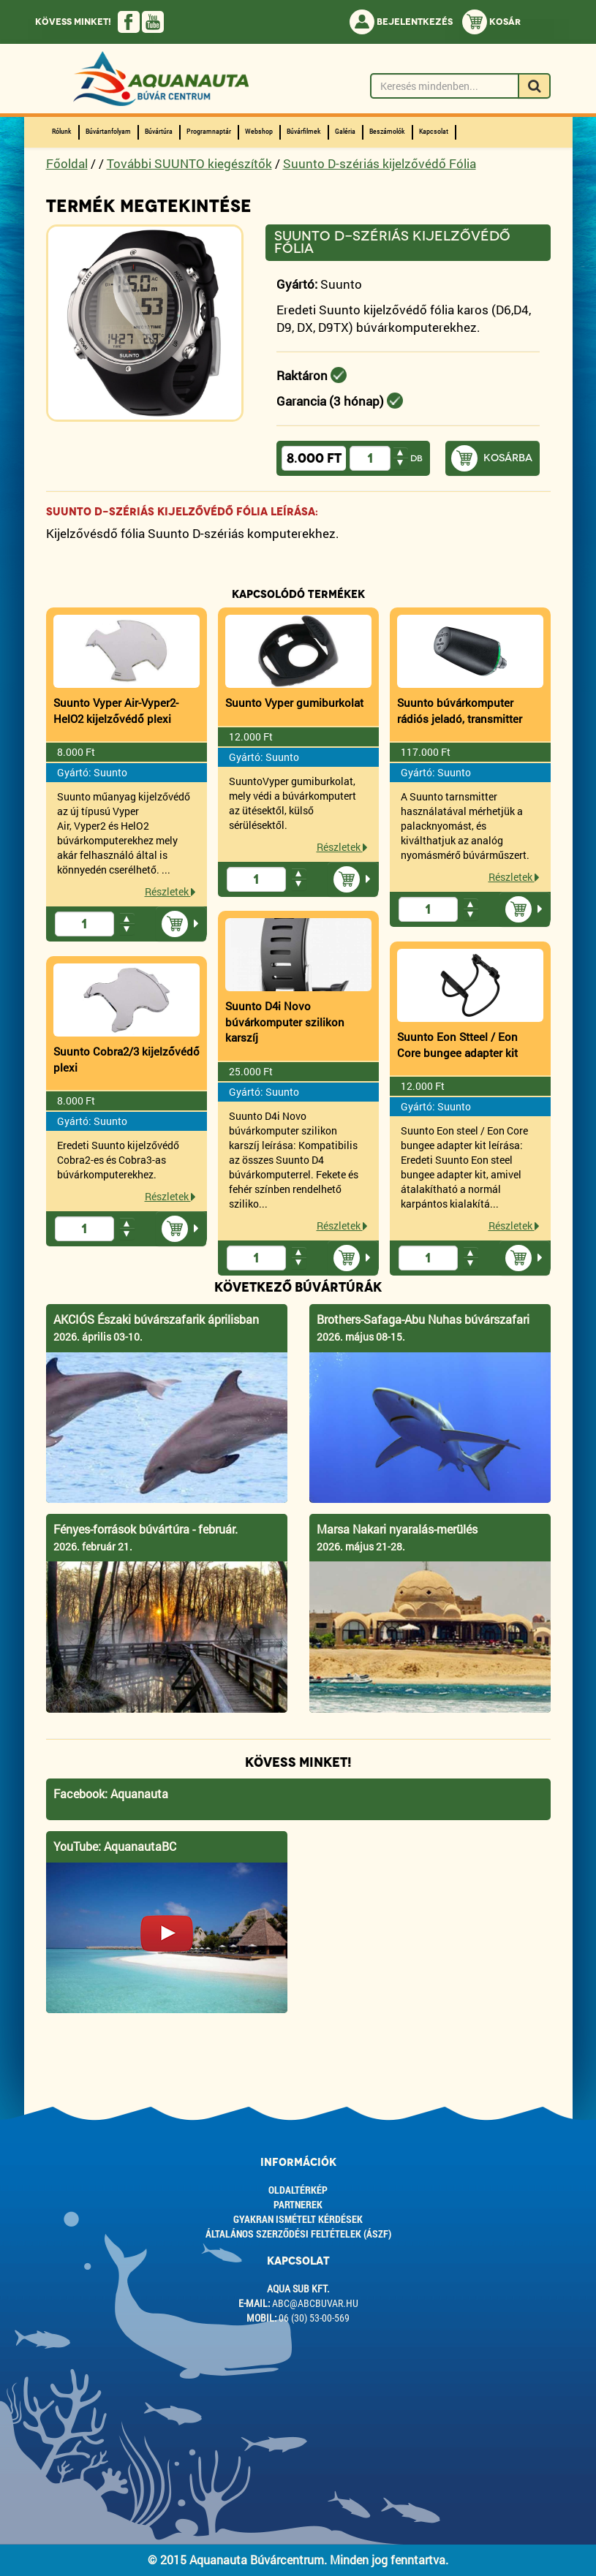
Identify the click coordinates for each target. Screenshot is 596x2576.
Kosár (491, 22)
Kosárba (507, 458)
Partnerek (298, 2204)
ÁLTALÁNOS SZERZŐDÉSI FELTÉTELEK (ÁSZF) (298, 2233)
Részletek (170, 891)
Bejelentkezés (401, 22)
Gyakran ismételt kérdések (298, 2219)
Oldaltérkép (298, 2190)
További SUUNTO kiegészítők (189, 163)
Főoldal (67, 163)
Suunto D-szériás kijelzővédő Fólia (379, 163)
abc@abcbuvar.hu (315, 2303)
